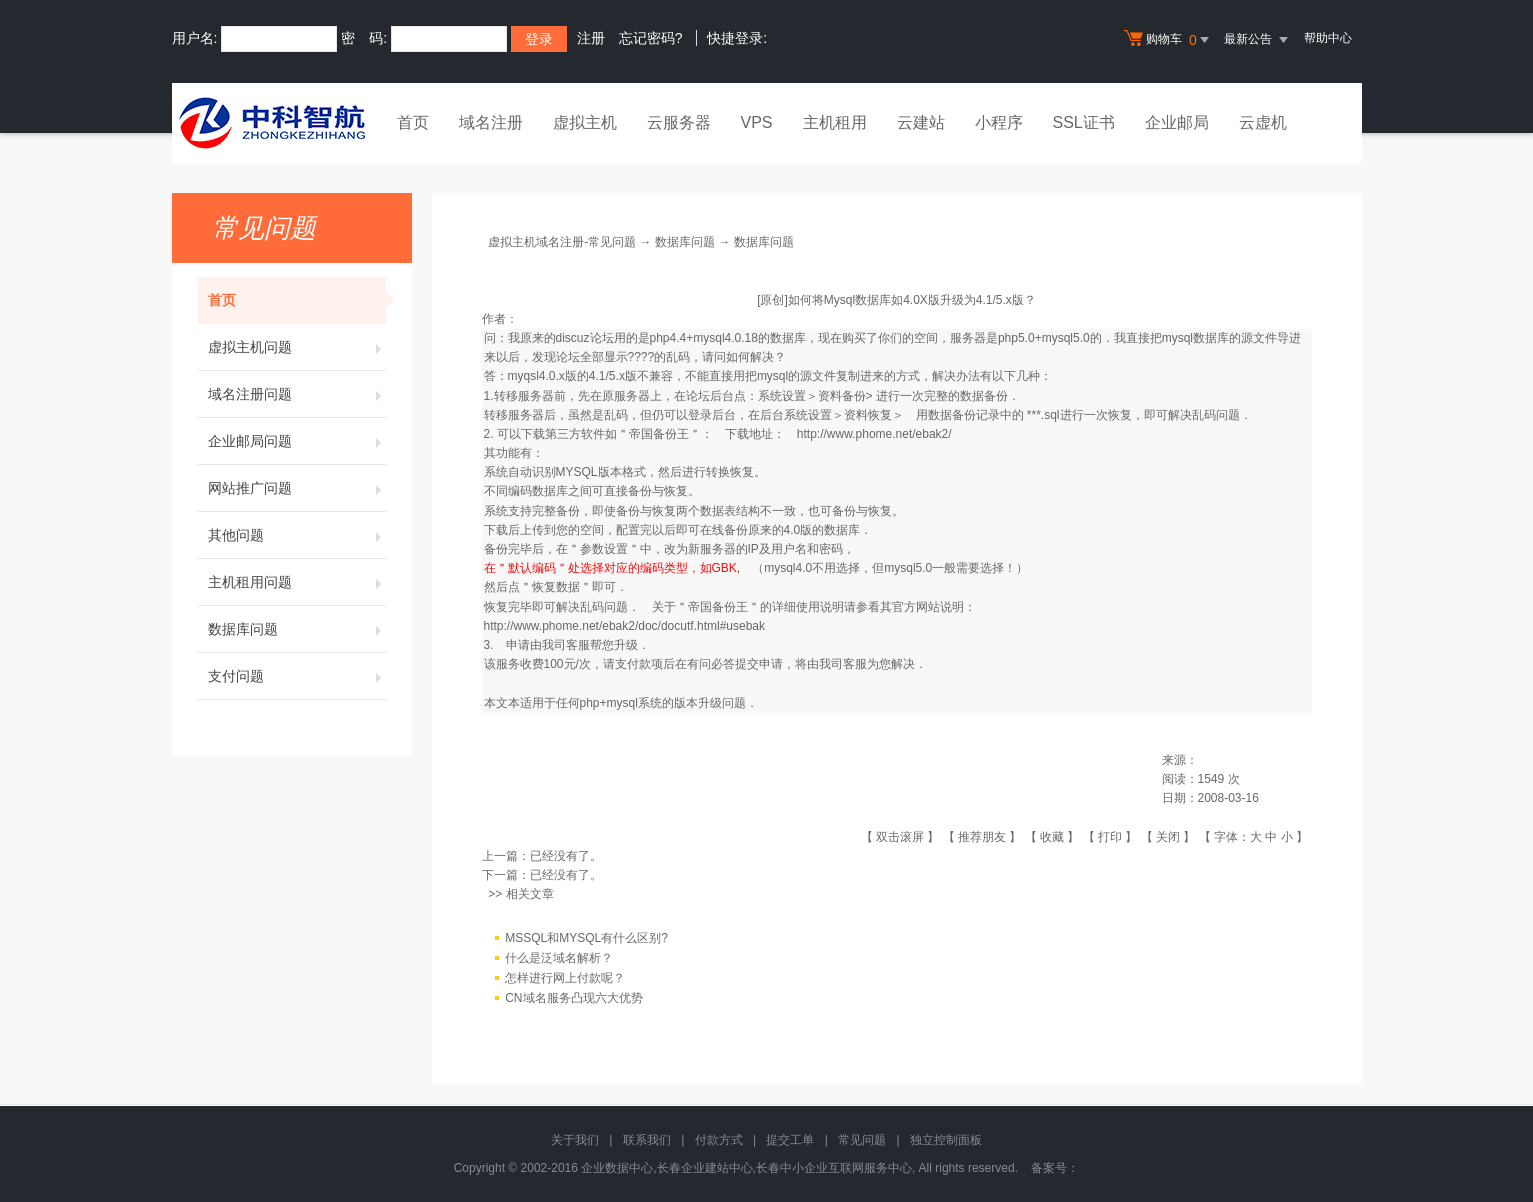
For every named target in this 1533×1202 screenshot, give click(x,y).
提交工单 (790, 1140)
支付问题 (297, 676)
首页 (413, 122)
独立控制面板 (946, 1140)
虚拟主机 (585, 122)
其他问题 (297, 535)
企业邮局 (1177, 122)
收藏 (1052, 837)
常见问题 (862, 1140)
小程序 (999, 122)
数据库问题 (297, 629)
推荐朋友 (982, 837)
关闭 (1168, 837)
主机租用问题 (297, 582)
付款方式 (719, 1140)
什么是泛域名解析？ (559, 958)
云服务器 (679, 122)
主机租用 (835, 122)
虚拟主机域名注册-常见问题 (562, 242)
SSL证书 (1084, 122)
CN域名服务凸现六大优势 (573, 998)
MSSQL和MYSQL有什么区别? (586, 938)
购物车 (1169, 40)
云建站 (921, 122)
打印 (1110, 837)
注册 (591, 38)
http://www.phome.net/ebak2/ (874, 434)
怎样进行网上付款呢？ (565, 978)
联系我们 (647, 1140)
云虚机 (1263, 122)
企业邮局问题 (297, 441)
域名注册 (491, 122)
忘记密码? (651, 38)
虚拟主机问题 (297, 347)
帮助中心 (1328, 38)
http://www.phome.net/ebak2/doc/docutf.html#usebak (625, 626)
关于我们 (575, 1140)
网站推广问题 (297, 488)
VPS (757, 122)
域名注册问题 (297, 394)
